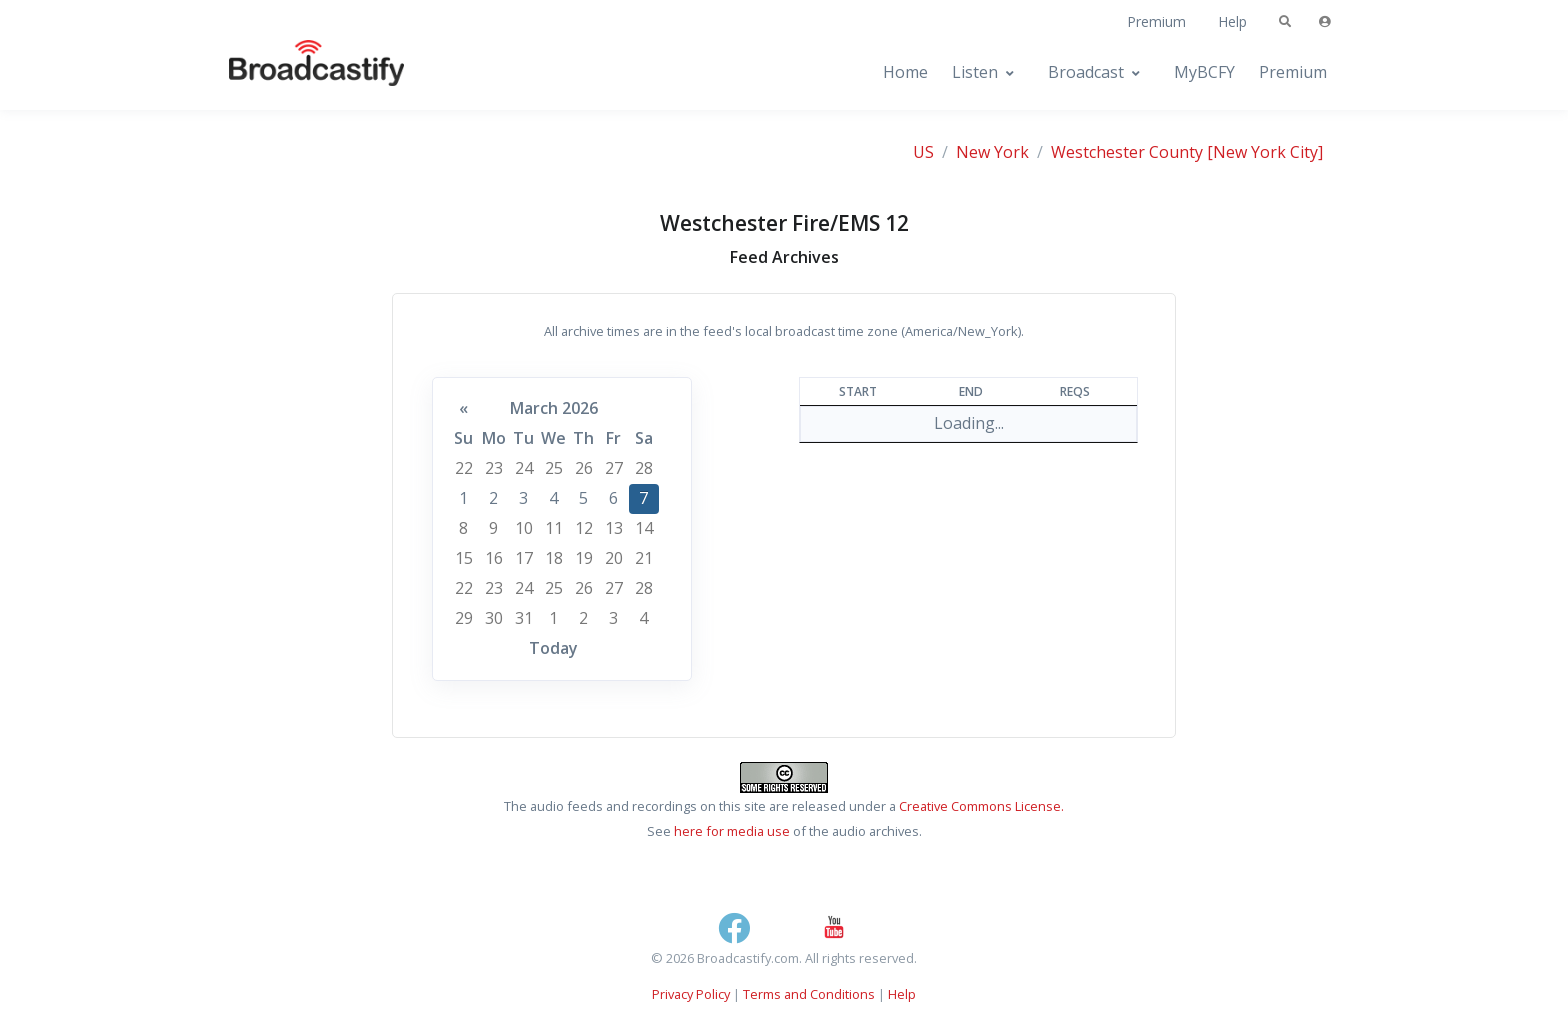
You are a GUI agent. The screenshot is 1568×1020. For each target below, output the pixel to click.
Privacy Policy (691, 994)
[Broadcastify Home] (297, 72)
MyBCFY (1204, 72)
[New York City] (1265, 152)
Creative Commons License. (981, 806)
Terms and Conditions (809, 994)
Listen (975, 72)
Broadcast (1086, 72)
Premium (1156, 21)
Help (1232, 21)
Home (905, 72)
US (923, 152)
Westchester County (1127, 152)
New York (992, 152)
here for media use (732, 831)
